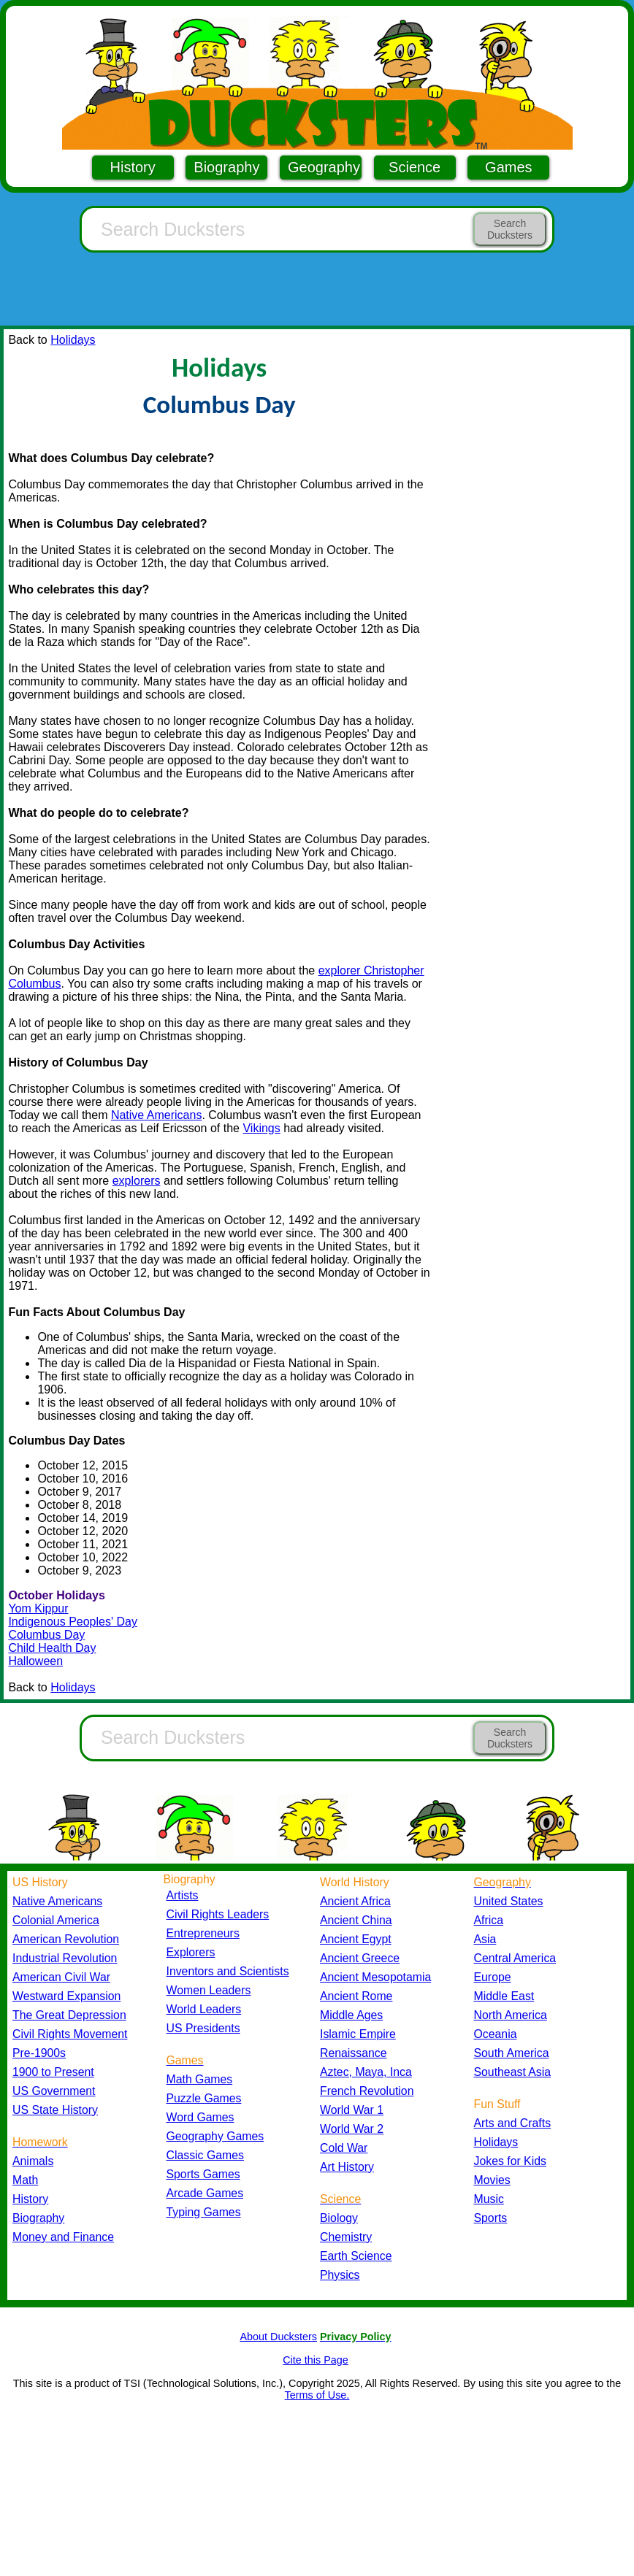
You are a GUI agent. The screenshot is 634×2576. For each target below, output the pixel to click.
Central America (515, 1958)
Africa (488, 1920)
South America (511, 2053)
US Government (53, 2091)
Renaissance (353, 2053)
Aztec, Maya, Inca (366, 2072)
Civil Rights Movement (69, 2034)
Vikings (261, 1128)
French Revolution (366, 2091)
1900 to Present (53, 2072)
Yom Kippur (38, 1608)
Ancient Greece (360, 1958)
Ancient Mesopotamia (375, 1977)
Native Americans (156, 1115)
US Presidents (203, 2028)
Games (508, 167)
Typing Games (204, 2212)
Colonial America (55, 1920)
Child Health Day (52, 1648)
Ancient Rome (356, 1996)
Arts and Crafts (512, 2123)
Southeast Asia (512, 2072)
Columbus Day (46, 1635)
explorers (136, 1180)
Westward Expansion (66, 1996)
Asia (485, 1939)
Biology (339, 2218)
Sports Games (203, 2174)
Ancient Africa (355, 1901)
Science (414, 167)
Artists (183, 1895)
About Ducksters (278, 2336)
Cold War (343, 2148)
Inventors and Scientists (228, 1971)
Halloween (35, 1661)
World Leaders (204, 2009)
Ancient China (356, 1920)
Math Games (200, 2079)
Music (489, 2199)
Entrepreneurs (203, 1933)
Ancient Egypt (356, 1939)
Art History (347, 2167)
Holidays (72, 340)
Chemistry (346, 2237)
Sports (491, 2218)
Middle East (504, 1996)
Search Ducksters (509, 229)
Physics (340, 2275)
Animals (32, 2161)
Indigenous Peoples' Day (72, 1621)
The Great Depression (69, 2015)
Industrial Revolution (64, 1958)
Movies (492, 2180)
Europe (492, 1977)
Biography (226, 167)
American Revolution (65, 1939)
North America (510, 2015)
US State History (55, 2110)
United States (508, 1901)
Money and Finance (63, 2237)
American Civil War (61, 1977)
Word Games (200, 2117)
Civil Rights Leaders (218, 1914)
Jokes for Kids (510, 2161)
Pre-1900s (39, 2053)
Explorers (191, 1952)
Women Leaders (209, 1990)
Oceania (495, 2034)
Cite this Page (315, 2360)
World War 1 (351, 2110)
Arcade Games (205, 2193)
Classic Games (205, 2155)
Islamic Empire (358, 2034)
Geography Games (215, 2136)
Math (25, 2180)
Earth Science (356, 2256)
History (133, 167)
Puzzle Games (204, 2098)
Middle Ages (351, 2015)
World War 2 (351, 2129)
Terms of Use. (317, 2395)
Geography (324, 167)
